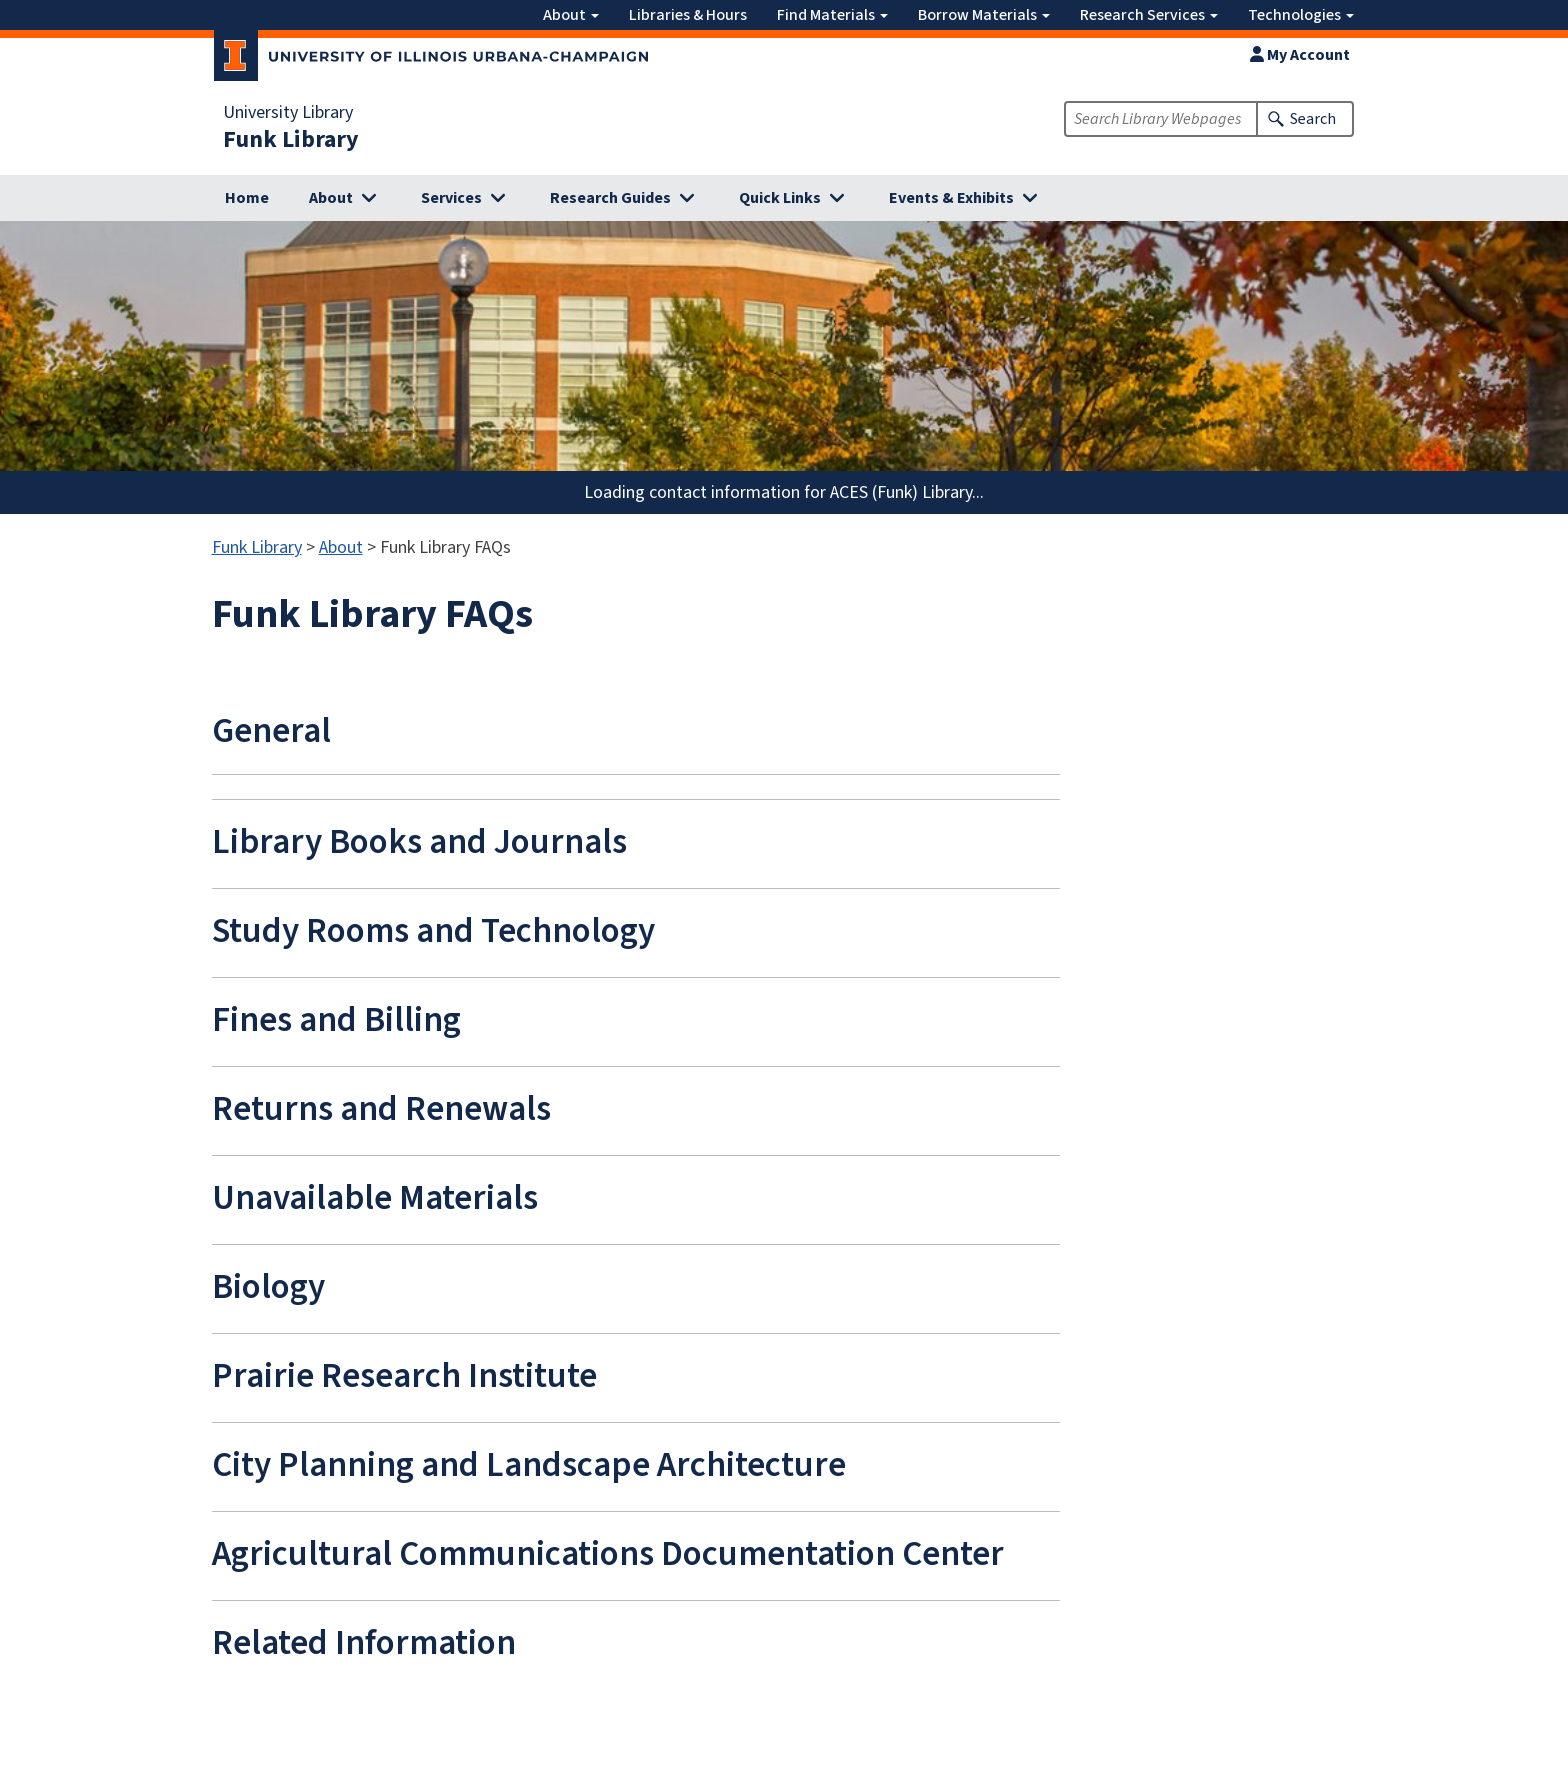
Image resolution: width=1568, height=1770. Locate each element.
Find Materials (832, 15)
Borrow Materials (984, 15)
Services (451, 198)
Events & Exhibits (951, 198)
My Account (1300, 55)
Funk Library (291, 140)
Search (1313, 119)
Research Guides (610, 198)
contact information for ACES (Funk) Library (810, 492)
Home (247, 198)
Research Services (1149, 15)
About (571, 15)
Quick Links (780, 198)
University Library (288, 113)
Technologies (1301, 15)
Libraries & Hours (688, 15)
